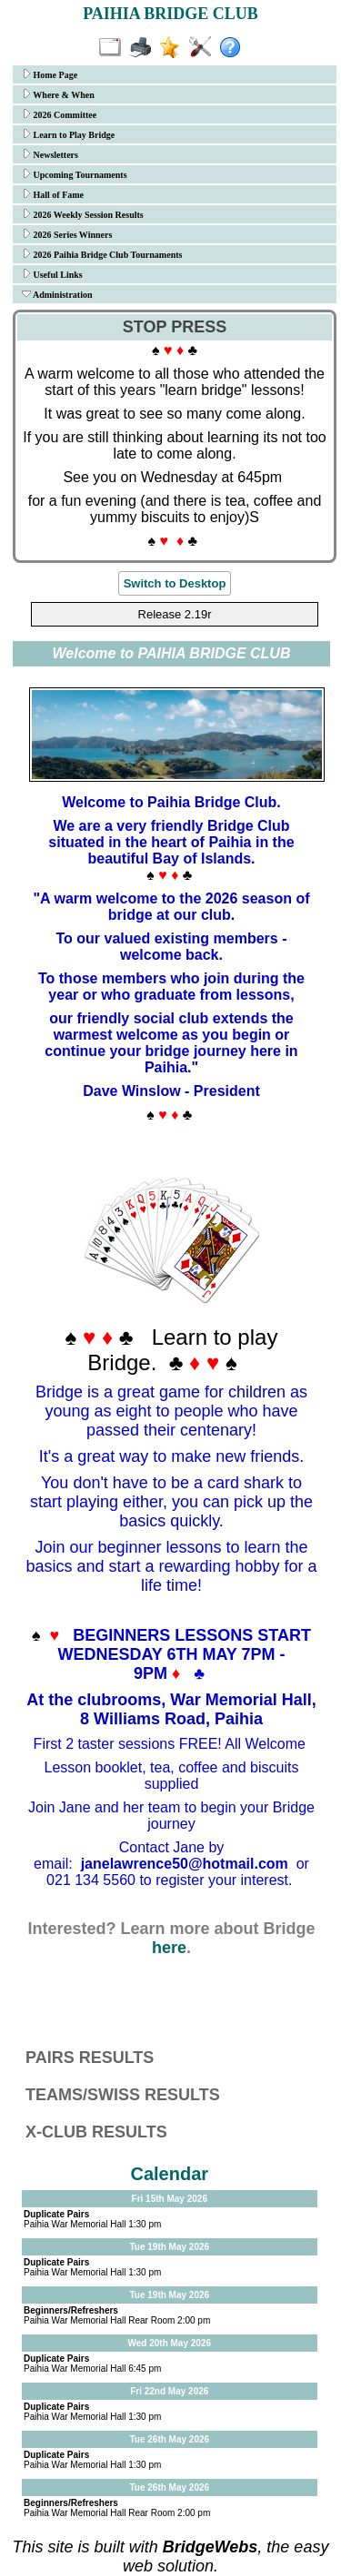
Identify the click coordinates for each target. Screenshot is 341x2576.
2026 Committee (59, 114)
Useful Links (52, 274)
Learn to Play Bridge (68, 134)
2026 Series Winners (67, 234)
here (169, 1948)
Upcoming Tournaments (74, 174)
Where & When (58, 94)
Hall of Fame (53, 194)
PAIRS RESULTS (89, 2057)
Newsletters (50, 154)
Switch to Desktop (175, 583)
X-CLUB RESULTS (96, 2132)
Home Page (49, 74)
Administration (57, 294)
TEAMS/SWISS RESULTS (122, 2095)
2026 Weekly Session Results (83, 214)
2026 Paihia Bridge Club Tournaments (102, 254)
